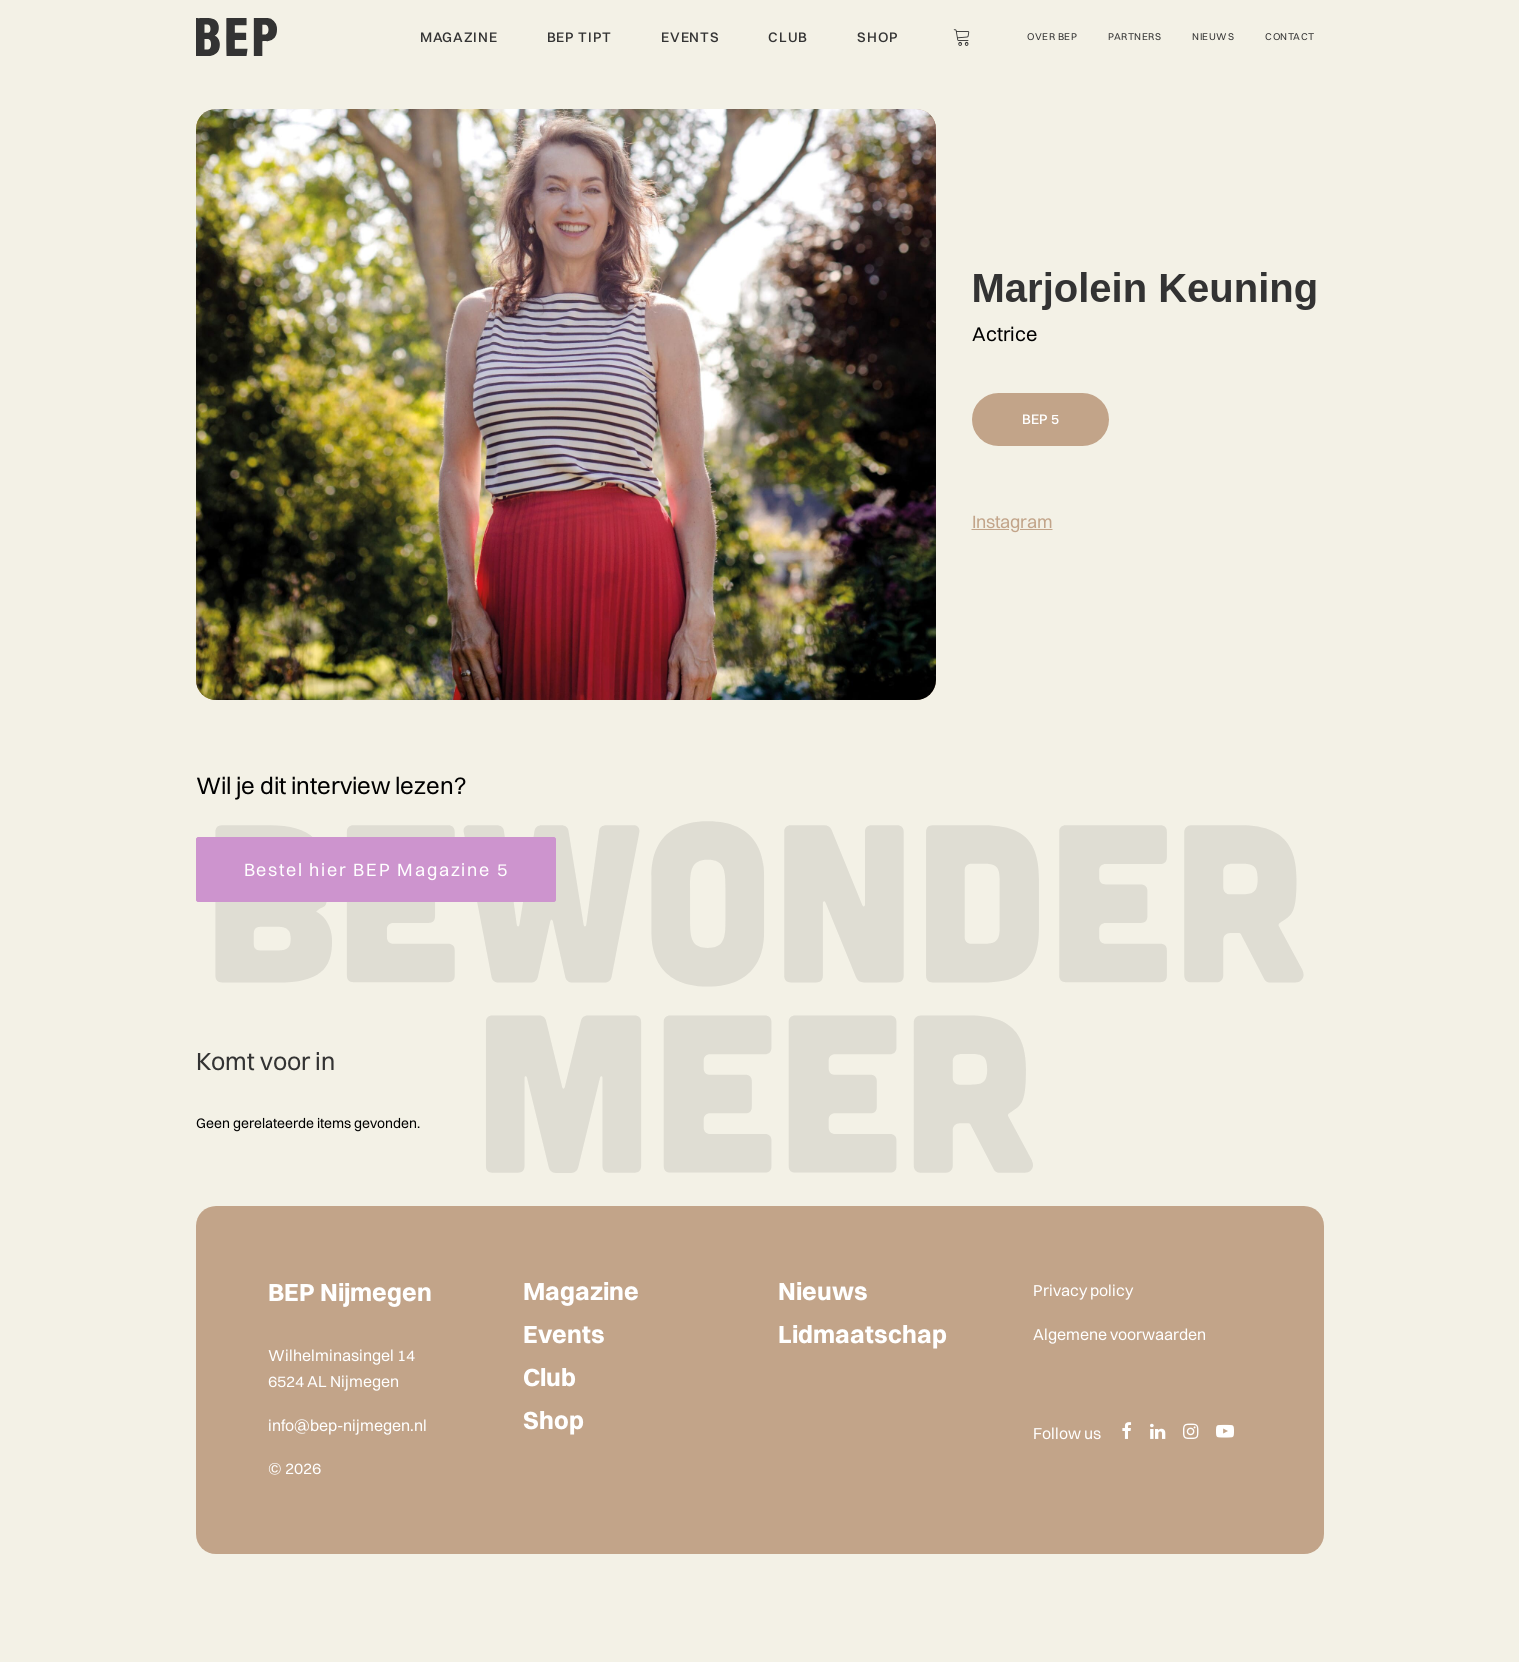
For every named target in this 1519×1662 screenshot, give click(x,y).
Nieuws (1213, 36)
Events (690, 37)
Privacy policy (1083, 1290)
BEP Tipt (580, 37)
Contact (1290, 36)
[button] (1126, 1432)
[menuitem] (454, 37)
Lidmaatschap (862, 1333)
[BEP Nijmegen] (237, 37)
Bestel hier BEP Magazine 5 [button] (376, 869)
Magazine (459, 37)
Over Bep (1052, 36)
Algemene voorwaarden (1119, 1334)
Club (788, 37)
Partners (1134, 36)
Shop (878, 37)
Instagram (1012, 521)
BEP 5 (1040, 419)
